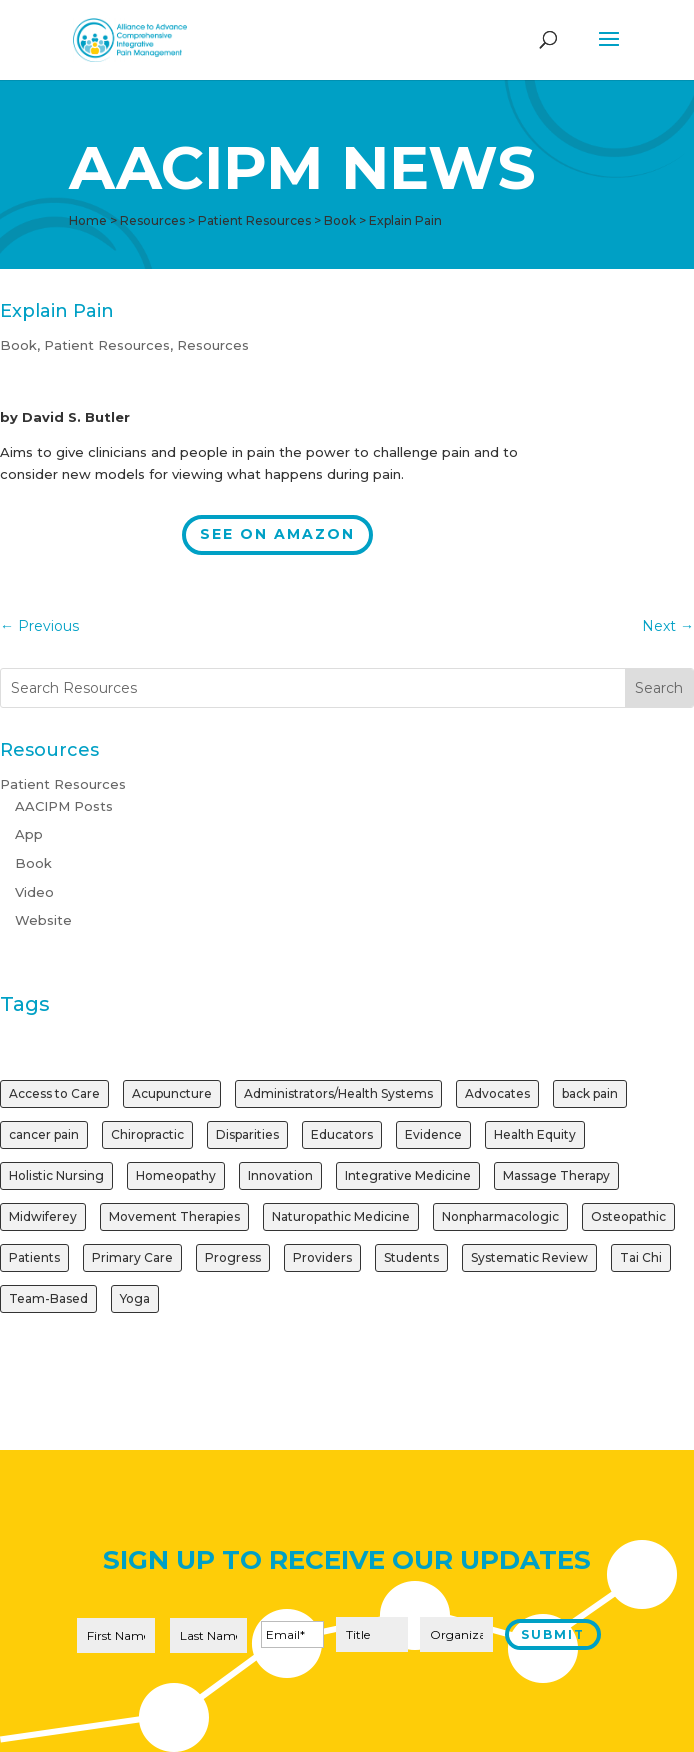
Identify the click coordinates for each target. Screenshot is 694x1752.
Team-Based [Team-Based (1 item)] (48, 1298)
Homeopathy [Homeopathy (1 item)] (176, 1175)
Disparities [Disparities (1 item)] (247, 1134)
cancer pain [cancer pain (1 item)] (44, 1134)
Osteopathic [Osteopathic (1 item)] (628, 1216)
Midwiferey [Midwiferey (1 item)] (43, 1216)
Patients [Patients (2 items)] (34, 1257)
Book (18, 345)
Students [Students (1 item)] (411, 1257)
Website (43, 920)
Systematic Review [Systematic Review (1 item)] (529, 1257)
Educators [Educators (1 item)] (342, 1134)
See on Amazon (277, 534)
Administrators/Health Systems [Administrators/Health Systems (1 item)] (338, 1093)
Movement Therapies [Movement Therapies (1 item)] (174, 1216)
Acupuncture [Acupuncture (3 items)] (172, 1093)
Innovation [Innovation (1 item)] (280, 1175)
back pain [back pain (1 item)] (590, 1093)
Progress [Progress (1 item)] (233, 1257)
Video (34, 892)
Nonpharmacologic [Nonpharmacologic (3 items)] (500, 1216)
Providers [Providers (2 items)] (322, 1257)
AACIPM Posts (64, 806)
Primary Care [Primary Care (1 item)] (132, 1257)
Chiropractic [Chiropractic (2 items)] (147, 1134)
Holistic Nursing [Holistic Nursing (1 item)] (56, 1175)
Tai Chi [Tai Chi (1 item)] (641, 1257)
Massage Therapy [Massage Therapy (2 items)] (556, 1175)
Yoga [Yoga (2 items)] (135, 1298)
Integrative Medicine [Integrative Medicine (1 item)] (408, 1175)
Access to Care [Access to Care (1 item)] (54, 1093)
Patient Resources (107, 345)
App (29, 834)
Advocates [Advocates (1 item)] (497, 1093)
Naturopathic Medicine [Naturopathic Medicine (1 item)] (341, 1216)
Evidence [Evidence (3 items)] (433, 1134)
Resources (213, 345)
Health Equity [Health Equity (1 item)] (535, 1134)
